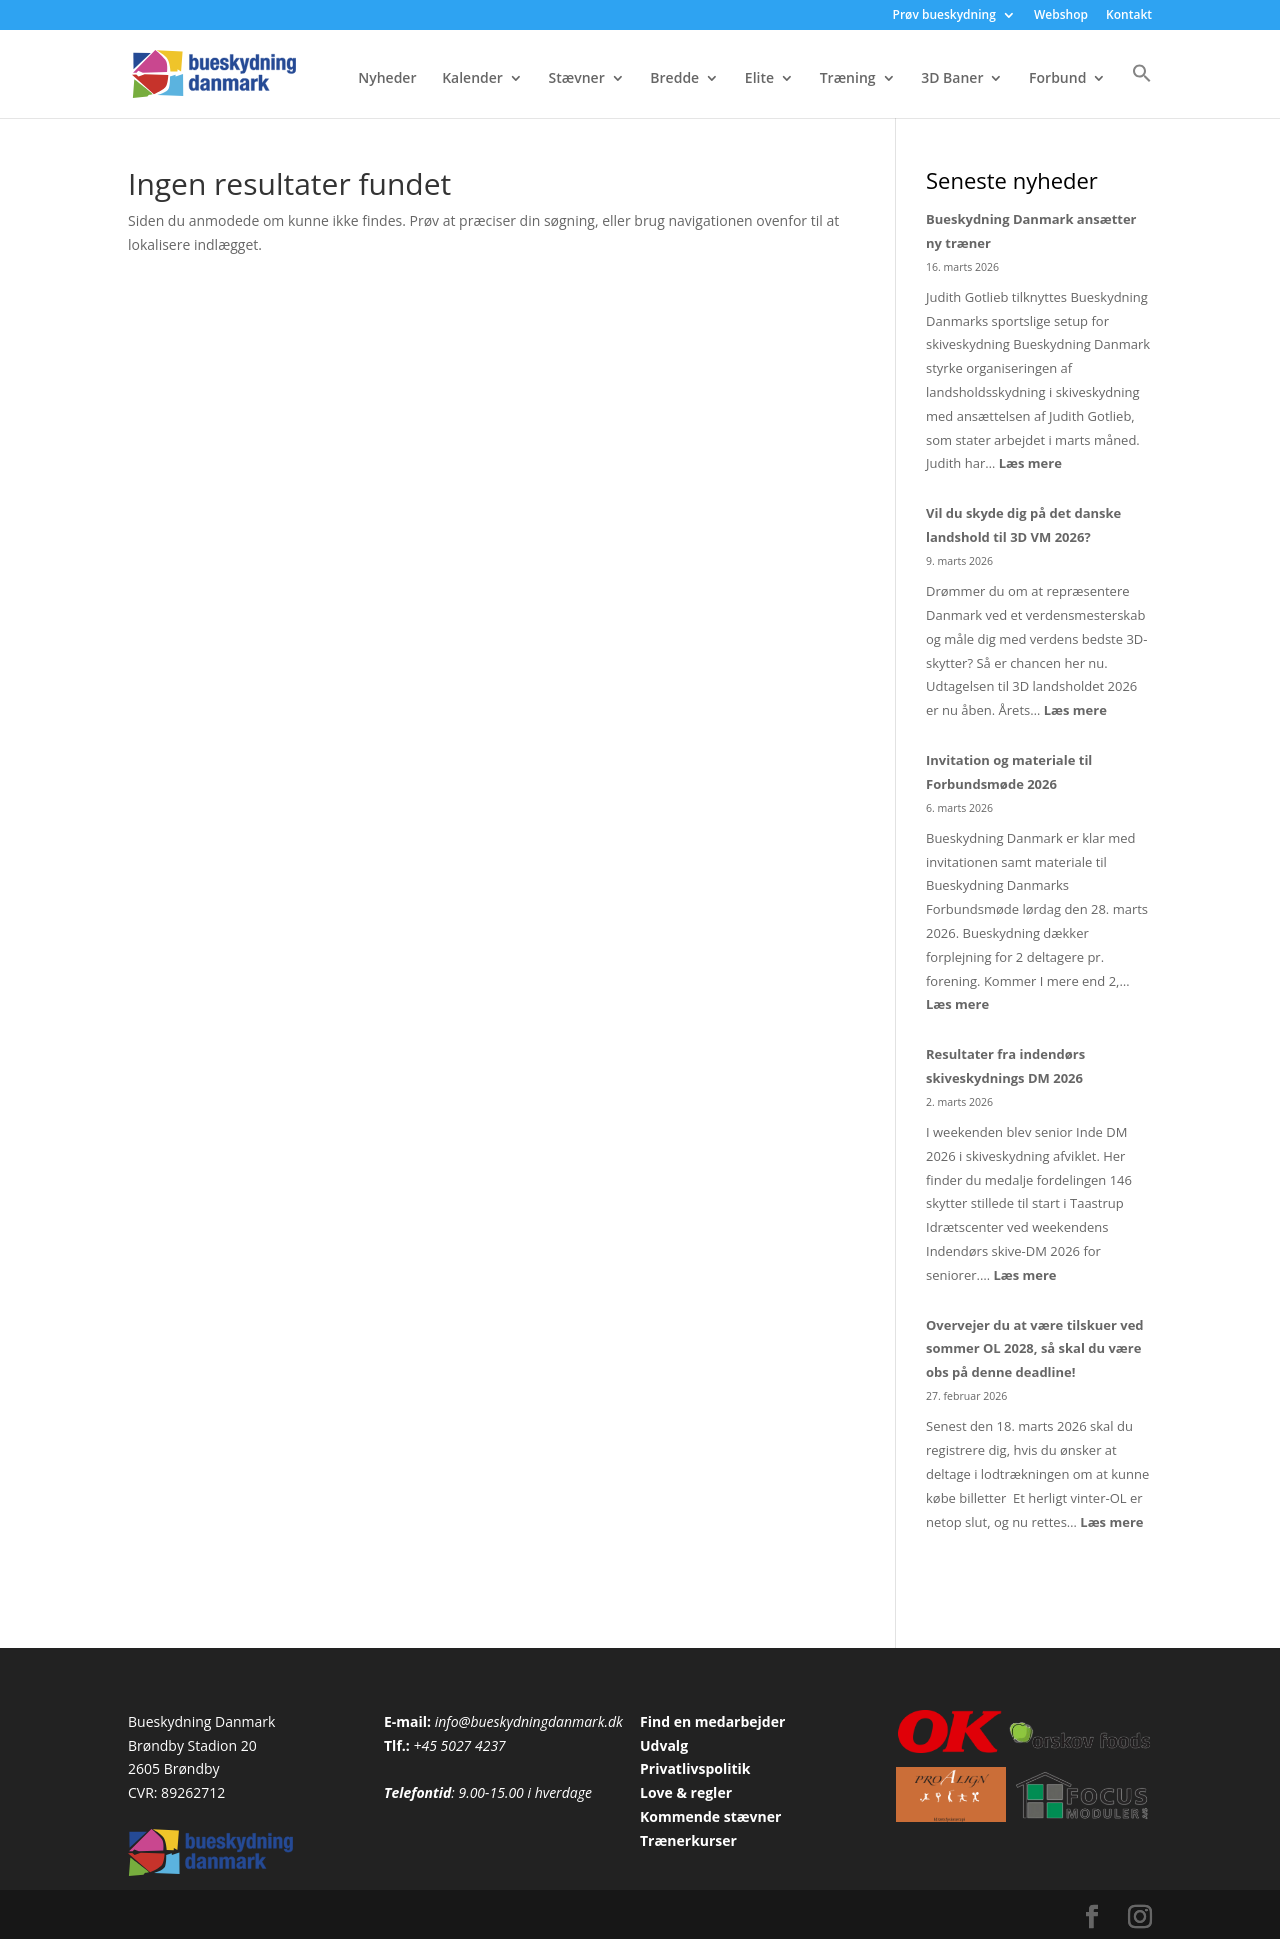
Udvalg (664, 1745)
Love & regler (686, 1792)
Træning (848, 79)
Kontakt (1129, 16)
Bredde (674, 79)
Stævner (577, 79)
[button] (1142, 90)
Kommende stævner (710, 1816)
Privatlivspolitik (695, 1768)
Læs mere (1030, 463)
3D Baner (952, 79)
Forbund (1057, 79)
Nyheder (387, 79)
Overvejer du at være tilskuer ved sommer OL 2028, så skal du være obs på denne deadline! (1035, 1349)
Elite (759, 79)
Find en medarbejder (712, 1721)
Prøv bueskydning (944, 16)
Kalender (472, 79)
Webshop (1061, 16)
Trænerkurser (688, 1840)
